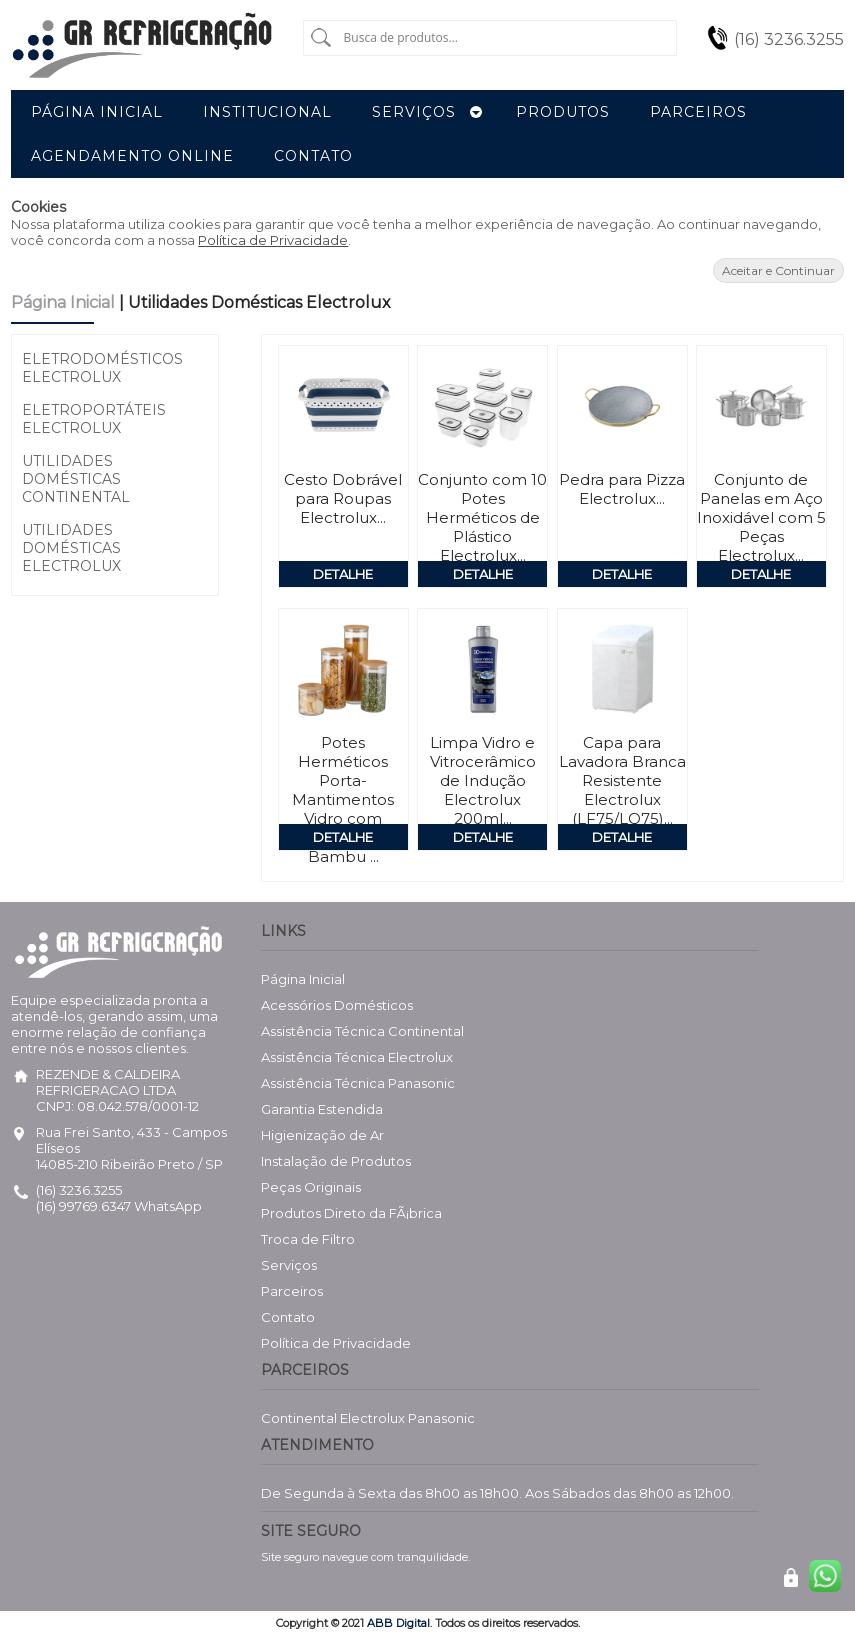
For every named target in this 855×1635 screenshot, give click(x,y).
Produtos (563, 112)
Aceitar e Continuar (778, 270)
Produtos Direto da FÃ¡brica (351, 1213)
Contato (288, 1317)
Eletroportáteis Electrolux (94, 419)
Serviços (289, 1265)
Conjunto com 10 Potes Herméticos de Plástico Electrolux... (482, 517)
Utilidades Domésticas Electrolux (71, 548)
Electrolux (372, 1418)
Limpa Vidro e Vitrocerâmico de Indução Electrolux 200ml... (483, 780)
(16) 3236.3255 (789, 39)
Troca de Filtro (308, 1239)
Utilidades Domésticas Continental (76, 479)
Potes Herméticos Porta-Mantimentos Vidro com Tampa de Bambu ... (343, 799)
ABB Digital (398, 1623)
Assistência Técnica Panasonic (358, 1083)
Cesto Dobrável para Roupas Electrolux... (343, 498)
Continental (299, 1418)
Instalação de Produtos (336, 1161)
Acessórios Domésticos (337, 1005)
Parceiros (292, 1291)
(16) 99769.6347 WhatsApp (119, 1206)
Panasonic (441, 1418)
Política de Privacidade (273, 240)
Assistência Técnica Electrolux (357, 1057)
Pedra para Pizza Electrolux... (622, 489)
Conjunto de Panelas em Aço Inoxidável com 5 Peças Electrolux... (761, 517)
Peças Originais (311, 1187)
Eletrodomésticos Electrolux (102, 368)
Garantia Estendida (322, 1109)
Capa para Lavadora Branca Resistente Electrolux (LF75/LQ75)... (622, 780)
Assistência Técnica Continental (362, 1031)
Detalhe (343, 574)
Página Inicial (65, 302)
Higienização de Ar (322, 1135)
